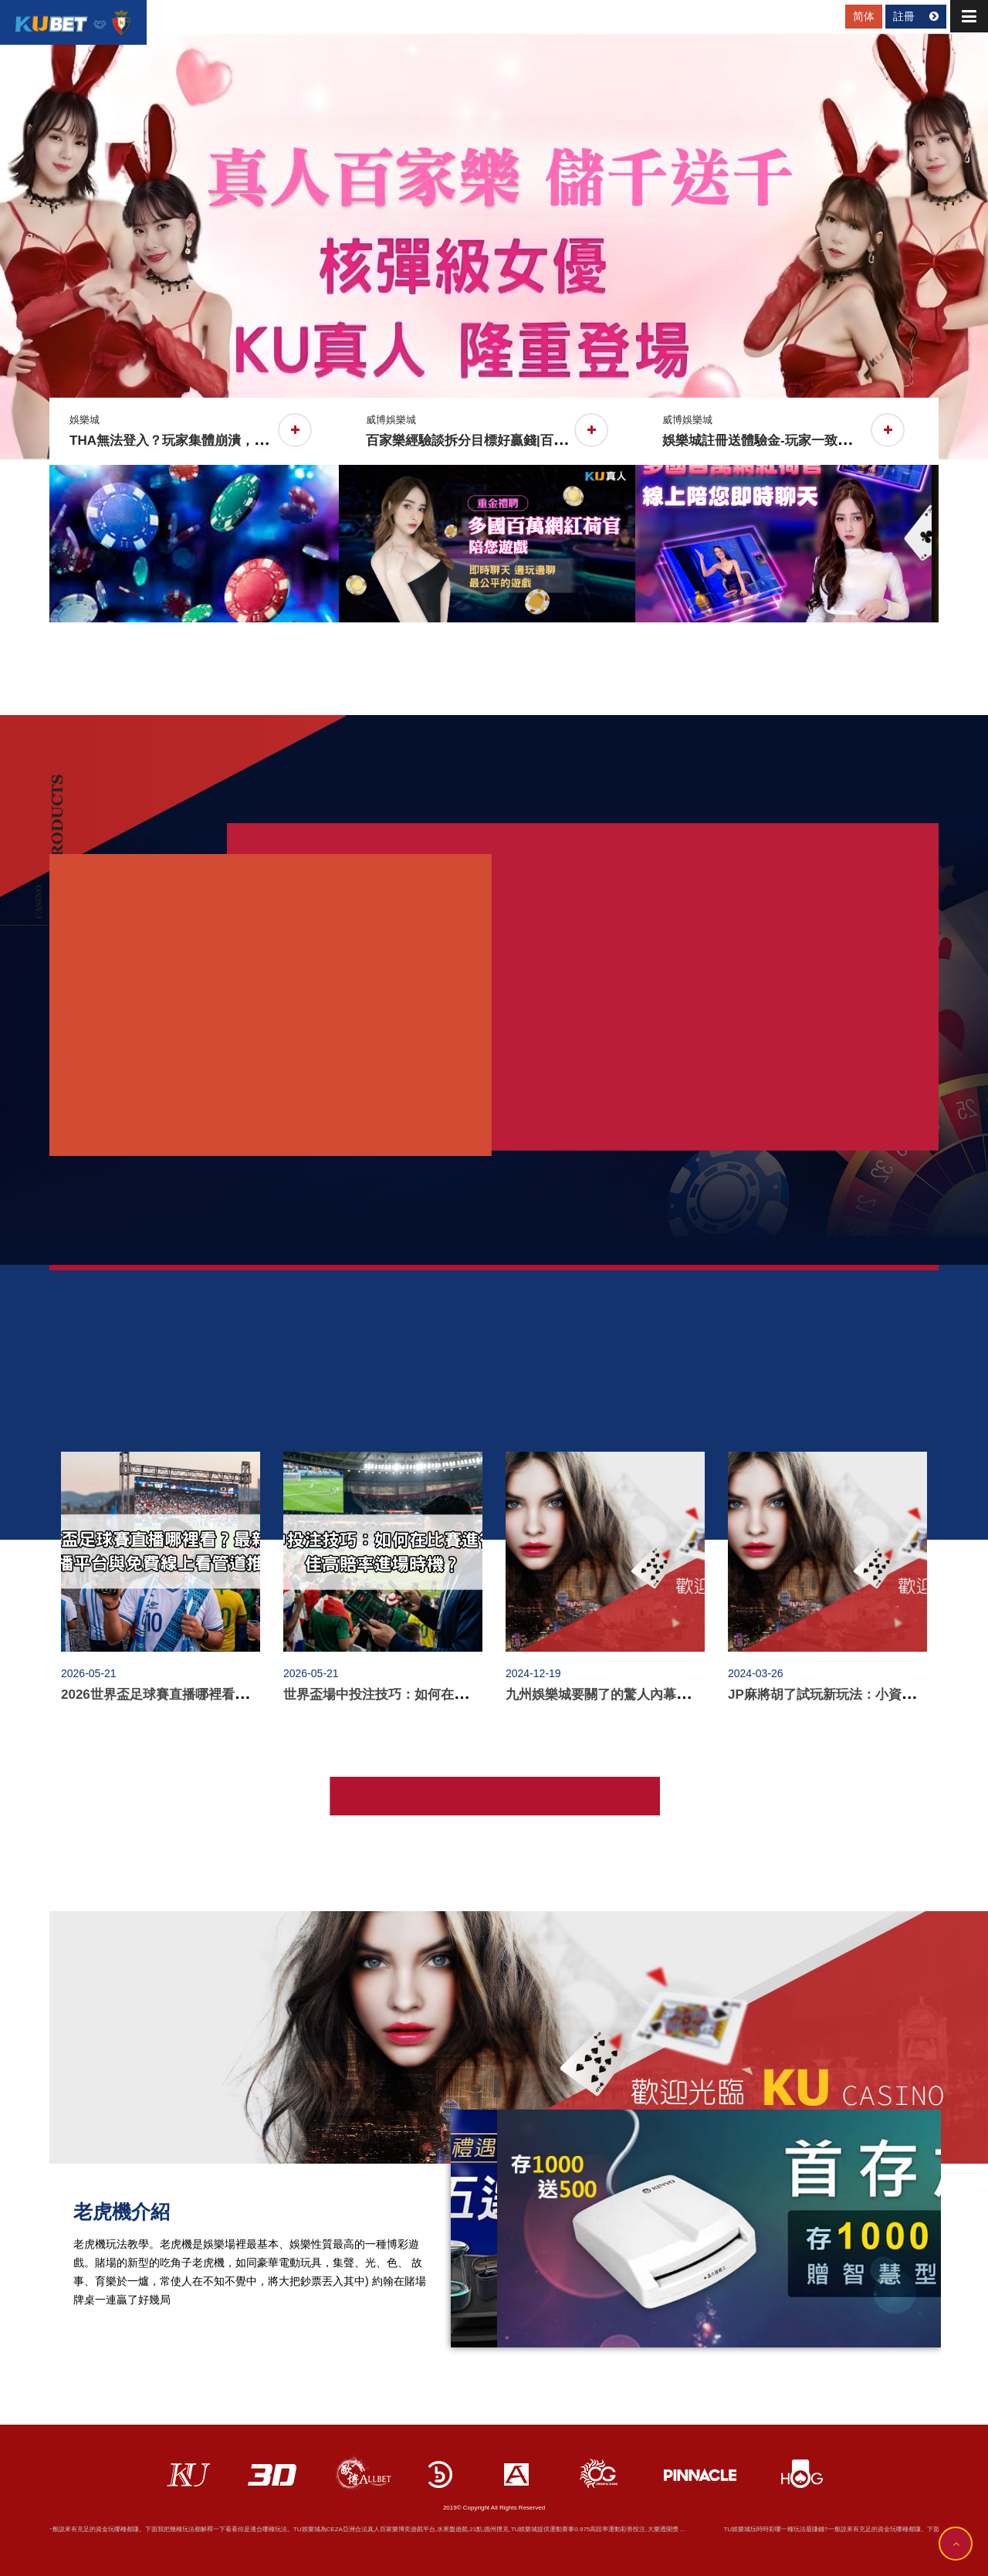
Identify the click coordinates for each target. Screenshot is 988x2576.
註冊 (916, 16)
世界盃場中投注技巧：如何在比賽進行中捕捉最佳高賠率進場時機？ (480, 1694)
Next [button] (950, 510)
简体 (864, 16)
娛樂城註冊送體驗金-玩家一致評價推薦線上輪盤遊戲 (822, 440)
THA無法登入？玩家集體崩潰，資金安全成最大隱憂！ (234, 440)
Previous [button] (38, 510)
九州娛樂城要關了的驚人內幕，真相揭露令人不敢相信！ (670, 1694)
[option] (494, 245)
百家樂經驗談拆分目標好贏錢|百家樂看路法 (499, 440)
